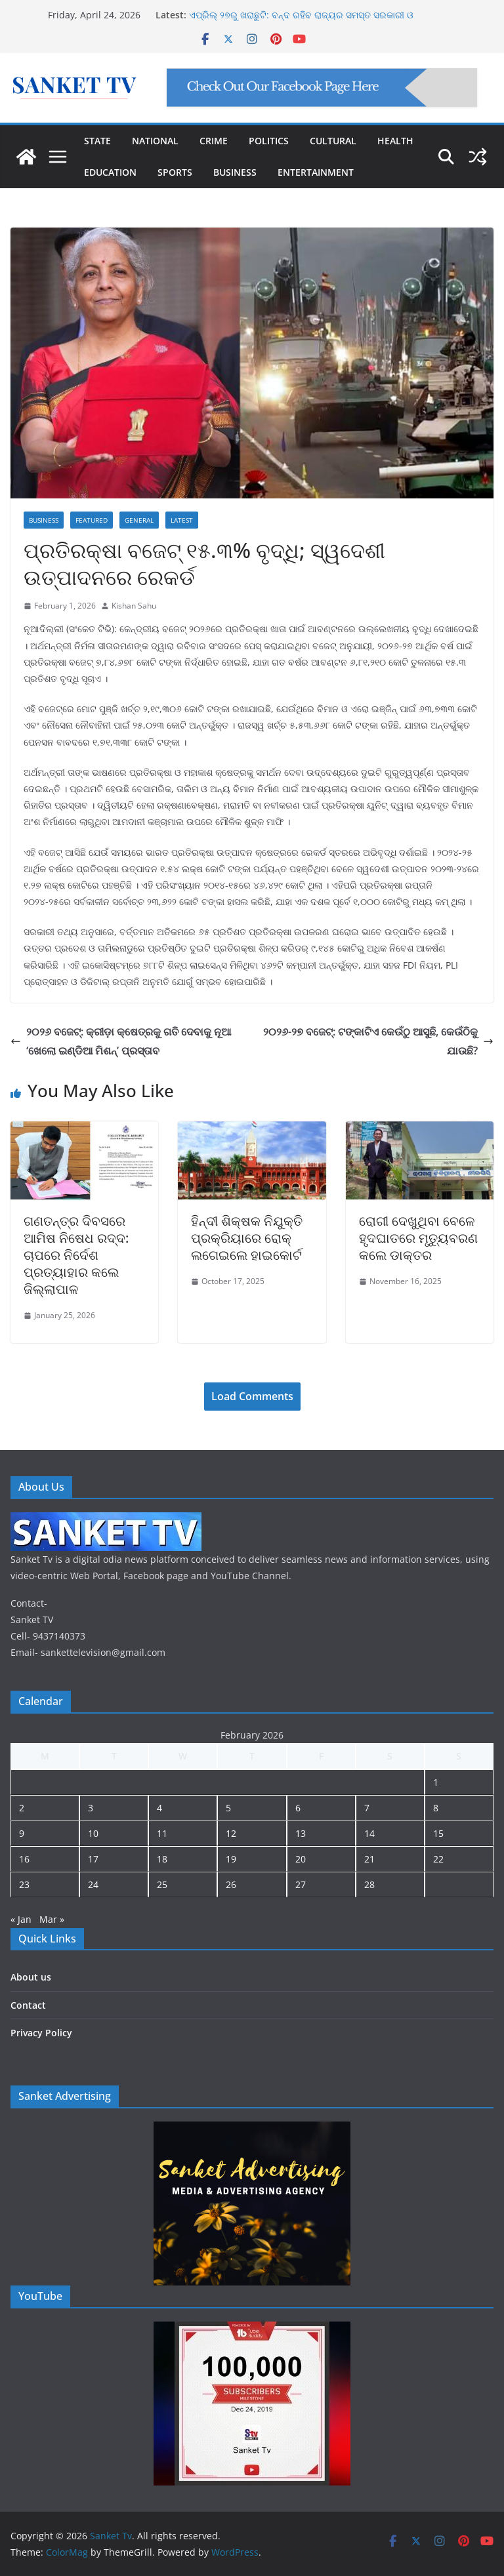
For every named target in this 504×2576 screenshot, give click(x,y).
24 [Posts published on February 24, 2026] (93, 1884)
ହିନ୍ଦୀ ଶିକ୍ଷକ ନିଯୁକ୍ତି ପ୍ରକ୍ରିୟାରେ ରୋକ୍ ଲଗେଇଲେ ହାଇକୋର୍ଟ (247, 1238)
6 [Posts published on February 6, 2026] (298, 1807)
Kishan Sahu (134, 605)
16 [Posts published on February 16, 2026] (24, 1859)
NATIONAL (155, 140)
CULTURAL (333, 140)
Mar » (51, 1919)
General (139, 520)
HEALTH (395, 140)
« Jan (21, 1919)
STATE (97, 140)
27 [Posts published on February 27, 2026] (300, 1884)
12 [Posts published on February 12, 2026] (231, 1833)
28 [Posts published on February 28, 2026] (369, 1884)
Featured (91, 520)
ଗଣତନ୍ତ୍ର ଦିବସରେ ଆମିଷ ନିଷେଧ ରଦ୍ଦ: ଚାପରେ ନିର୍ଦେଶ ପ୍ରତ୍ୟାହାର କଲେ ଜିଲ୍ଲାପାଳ (76, 1255)
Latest (182, 520)
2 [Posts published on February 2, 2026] (21, 1807)
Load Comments (252, 1396)
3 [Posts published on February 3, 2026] (90, 1807)
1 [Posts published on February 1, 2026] (435, 1782)
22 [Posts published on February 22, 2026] (438, 1859)
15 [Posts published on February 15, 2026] (438, 1833)
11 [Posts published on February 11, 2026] (162, 1833)
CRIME (214, 140)
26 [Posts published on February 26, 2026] (231, 1884)
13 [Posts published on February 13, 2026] (300, 1833)
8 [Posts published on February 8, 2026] (435, 1807)
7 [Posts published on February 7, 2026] (366, 1807)
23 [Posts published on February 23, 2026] (24, 1884)
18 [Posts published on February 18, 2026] (162, 1859)
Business (43, 520)
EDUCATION (110, 172)
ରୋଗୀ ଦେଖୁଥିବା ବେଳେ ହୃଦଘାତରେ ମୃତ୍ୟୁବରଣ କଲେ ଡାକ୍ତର (418, 1238)
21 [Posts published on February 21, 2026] (369, 1859)
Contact (28, 2005)
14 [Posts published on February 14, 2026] (369, 1833)
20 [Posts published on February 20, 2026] (300, 1859)
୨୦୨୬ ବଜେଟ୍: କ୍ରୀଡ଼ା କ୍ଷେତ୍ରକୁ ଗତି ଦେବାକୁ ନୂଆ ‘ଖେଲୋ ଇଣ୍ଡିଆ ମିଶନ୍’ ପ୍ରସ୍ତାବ (120, 1041)
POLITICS (269, 140)
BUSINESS (235, 172)
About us (30, 1977)
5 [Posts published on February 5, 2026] (228, 1807)
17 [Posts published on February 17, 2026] (93, 1859)
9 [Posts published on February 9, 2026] (21, 1833)
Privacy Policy (41, 2032)
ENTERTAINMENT (316, 172)
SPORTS (175, 172)
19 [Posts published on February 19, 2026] (231, 1859)
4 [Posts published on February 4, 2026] (159, 1807)
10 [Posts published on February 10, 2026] (93, 1833)
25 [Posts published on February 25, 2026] (162, 1884)
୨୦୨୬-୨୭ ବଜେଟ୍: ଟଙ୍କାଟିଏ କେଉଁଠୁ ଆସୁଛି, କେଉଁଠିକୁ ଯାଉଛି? (378, 1041)
